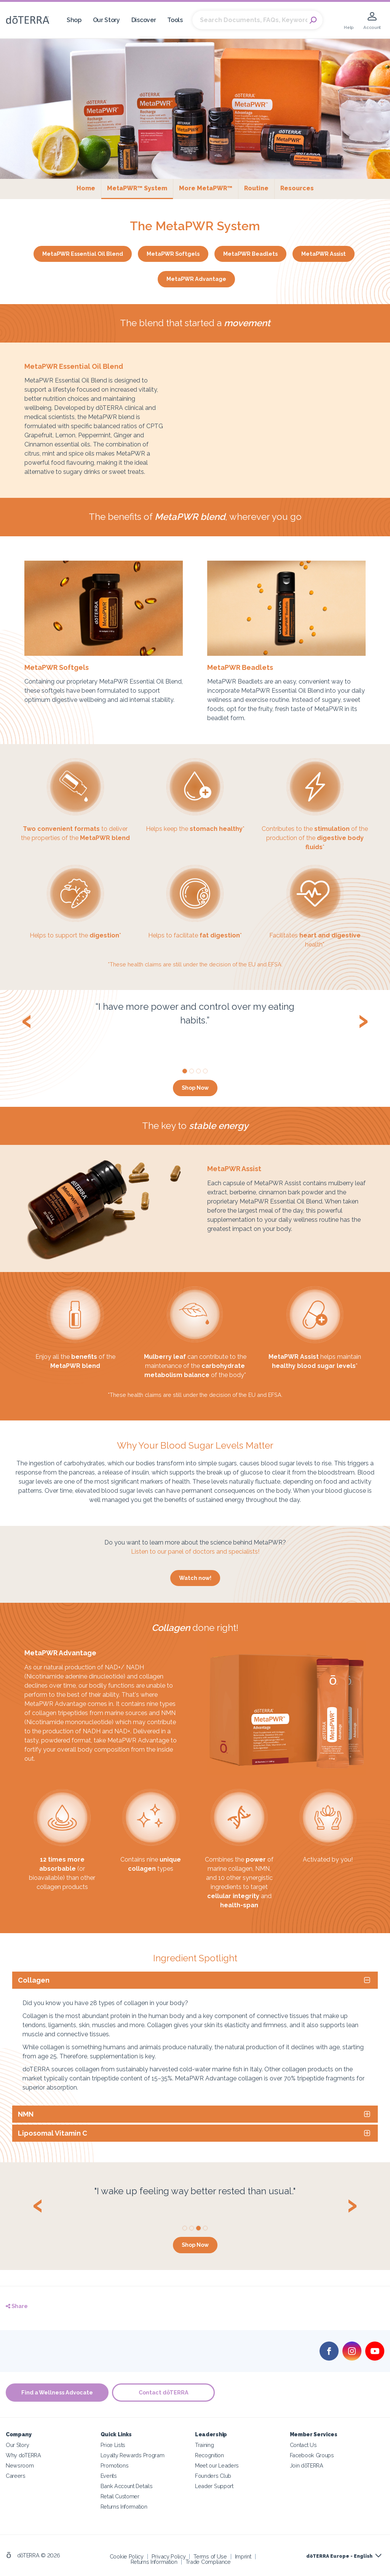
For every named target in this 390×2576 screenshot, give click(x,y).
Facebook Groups (312, 2455)
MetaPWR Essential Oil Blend (82, 253)
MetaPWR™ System (140, 188)
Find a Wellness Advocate (57, 2392)
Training (204, 2444)
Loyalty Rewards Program (133, 2455)
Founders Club (213, 2475)
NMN (26, 2114)
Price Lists (113, 2444)
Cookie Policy (127, 2556)
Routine (256, 188)
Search (313, 20)
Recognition (209, 2455)
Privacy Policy (169, 2556)
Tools (174, 20)
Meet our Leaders (217, 2465)
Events (109, 2475)
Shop (74, 20)
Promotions (115, 2465)
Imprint (243, 2556)
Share (17, 2306)
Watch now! (195, 1578)
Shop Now (195, 1087)
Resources (297, 188)
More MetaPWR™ (205, 188)
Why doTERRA (23, 2455)
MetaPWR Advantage (196, 279)
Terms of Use (210, 2556)
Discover (143, 20)
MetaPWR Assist (323, 253)
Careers (16, 2475)
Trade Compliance (208, 2561)
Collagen (34, 1980)
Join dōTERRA (306, 2465)
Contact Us (303, 2444)
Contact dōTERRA (164, 2392)
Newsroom (20, 2465)
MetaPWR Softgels (173, 253)
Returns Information (124, 2506)
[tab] (195, 1980)
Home (86, 188)
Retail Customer (120, 2496)
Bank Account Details (127, 2485)
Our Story (106, 20)
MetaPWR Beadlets (250, 253)
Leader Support (214, 2485)
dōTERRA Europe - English (339, 2556)
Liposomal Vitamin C (52, 2133)
